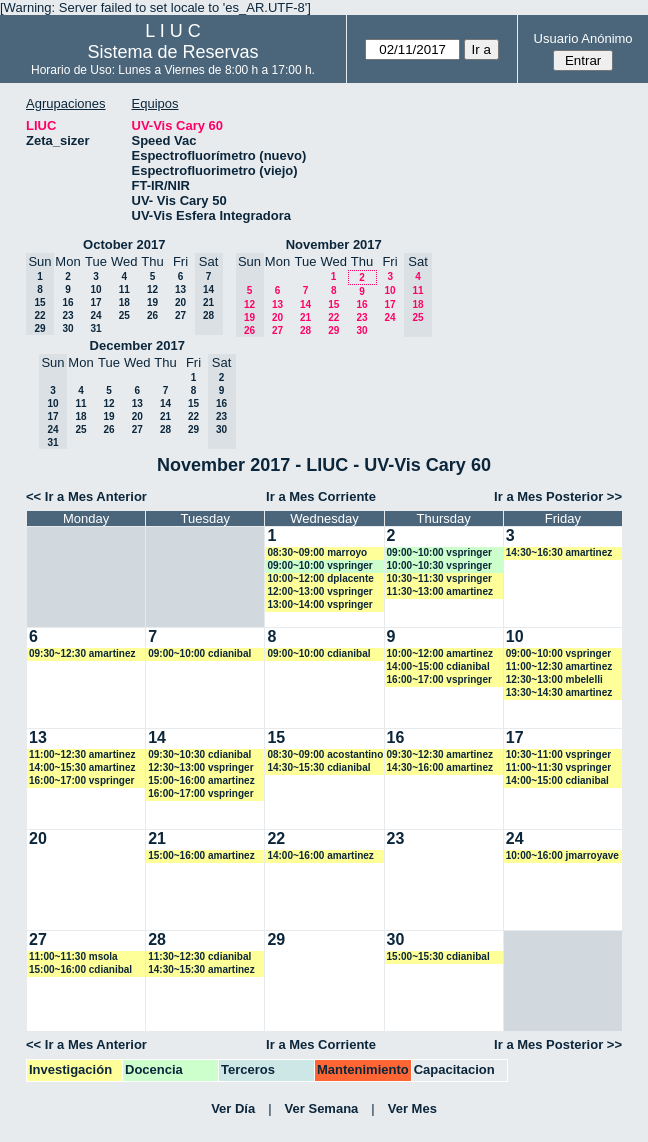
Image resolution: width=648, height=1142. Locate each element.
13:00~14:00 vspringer (319, 604)
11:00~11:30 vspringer (558, 767)
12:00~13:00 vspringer (319, 591)
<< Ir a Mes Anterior (86, 496)
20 (180, 302)
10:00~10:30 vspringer (439, 565)
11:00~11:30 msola (73, 956)
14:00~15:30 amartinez (82, 767)
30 (67, 328)
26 (152, 315)
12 (152, 289)
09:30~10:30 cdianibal (199, 754)
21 (305, 317)
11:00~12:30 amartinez (559, 666)
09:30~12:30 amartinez (82, 653)
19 (152, 302)
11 (124, 289)
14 (305, 304)
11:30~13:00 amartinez (440, 591)
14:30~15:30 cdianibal (318, 767)
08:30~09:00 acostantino (325, 754)
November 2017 (334, 244)
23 (67, 315)
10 (95, 289)
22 (333, 317)
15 (333, 304)
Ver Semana (322, 1108)
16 (67, 302)
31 (95, 328)
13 (180, 289)
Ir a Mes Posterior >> (558, 496)
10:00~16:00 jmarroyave (562, 855)
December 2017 (137, 345)
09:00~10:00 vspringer (319, 565)
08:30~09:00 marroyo (317, 552)
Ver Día (233, 1108)
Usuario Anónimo (583, 38)
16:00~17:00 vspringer (439, 679)
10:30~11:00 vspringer (558, 754)
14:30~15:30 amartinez (201, 969)
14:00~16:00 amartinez (320, 855)
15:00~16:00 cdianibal (80, 969)
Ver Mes (412, 1108)
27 (180, 315)
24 (95, 315)
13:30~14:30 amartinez (559, 692)
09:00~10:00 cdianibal (199, 653)
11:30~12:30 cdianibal (199, 956)
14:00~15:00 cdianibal (438, 666)
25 (124, 315)
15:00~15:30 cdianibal (438, 956)
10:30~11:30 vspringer (439, 578)
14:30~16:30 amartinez (559, 552)
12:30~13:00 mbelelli (554, 679)
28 (305, 330)
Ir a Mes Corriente (321, 496)
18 (124, 302)
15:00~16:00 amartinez (201, 780)
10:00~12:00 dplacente (320, 578)
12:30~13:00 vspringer (200, 767)
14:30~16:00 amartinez (440, 767)
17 (95, 302)
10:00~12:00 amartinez (440, 653)
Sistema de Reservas (172, 52)
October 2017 (124, 244)
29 (333, 330)
